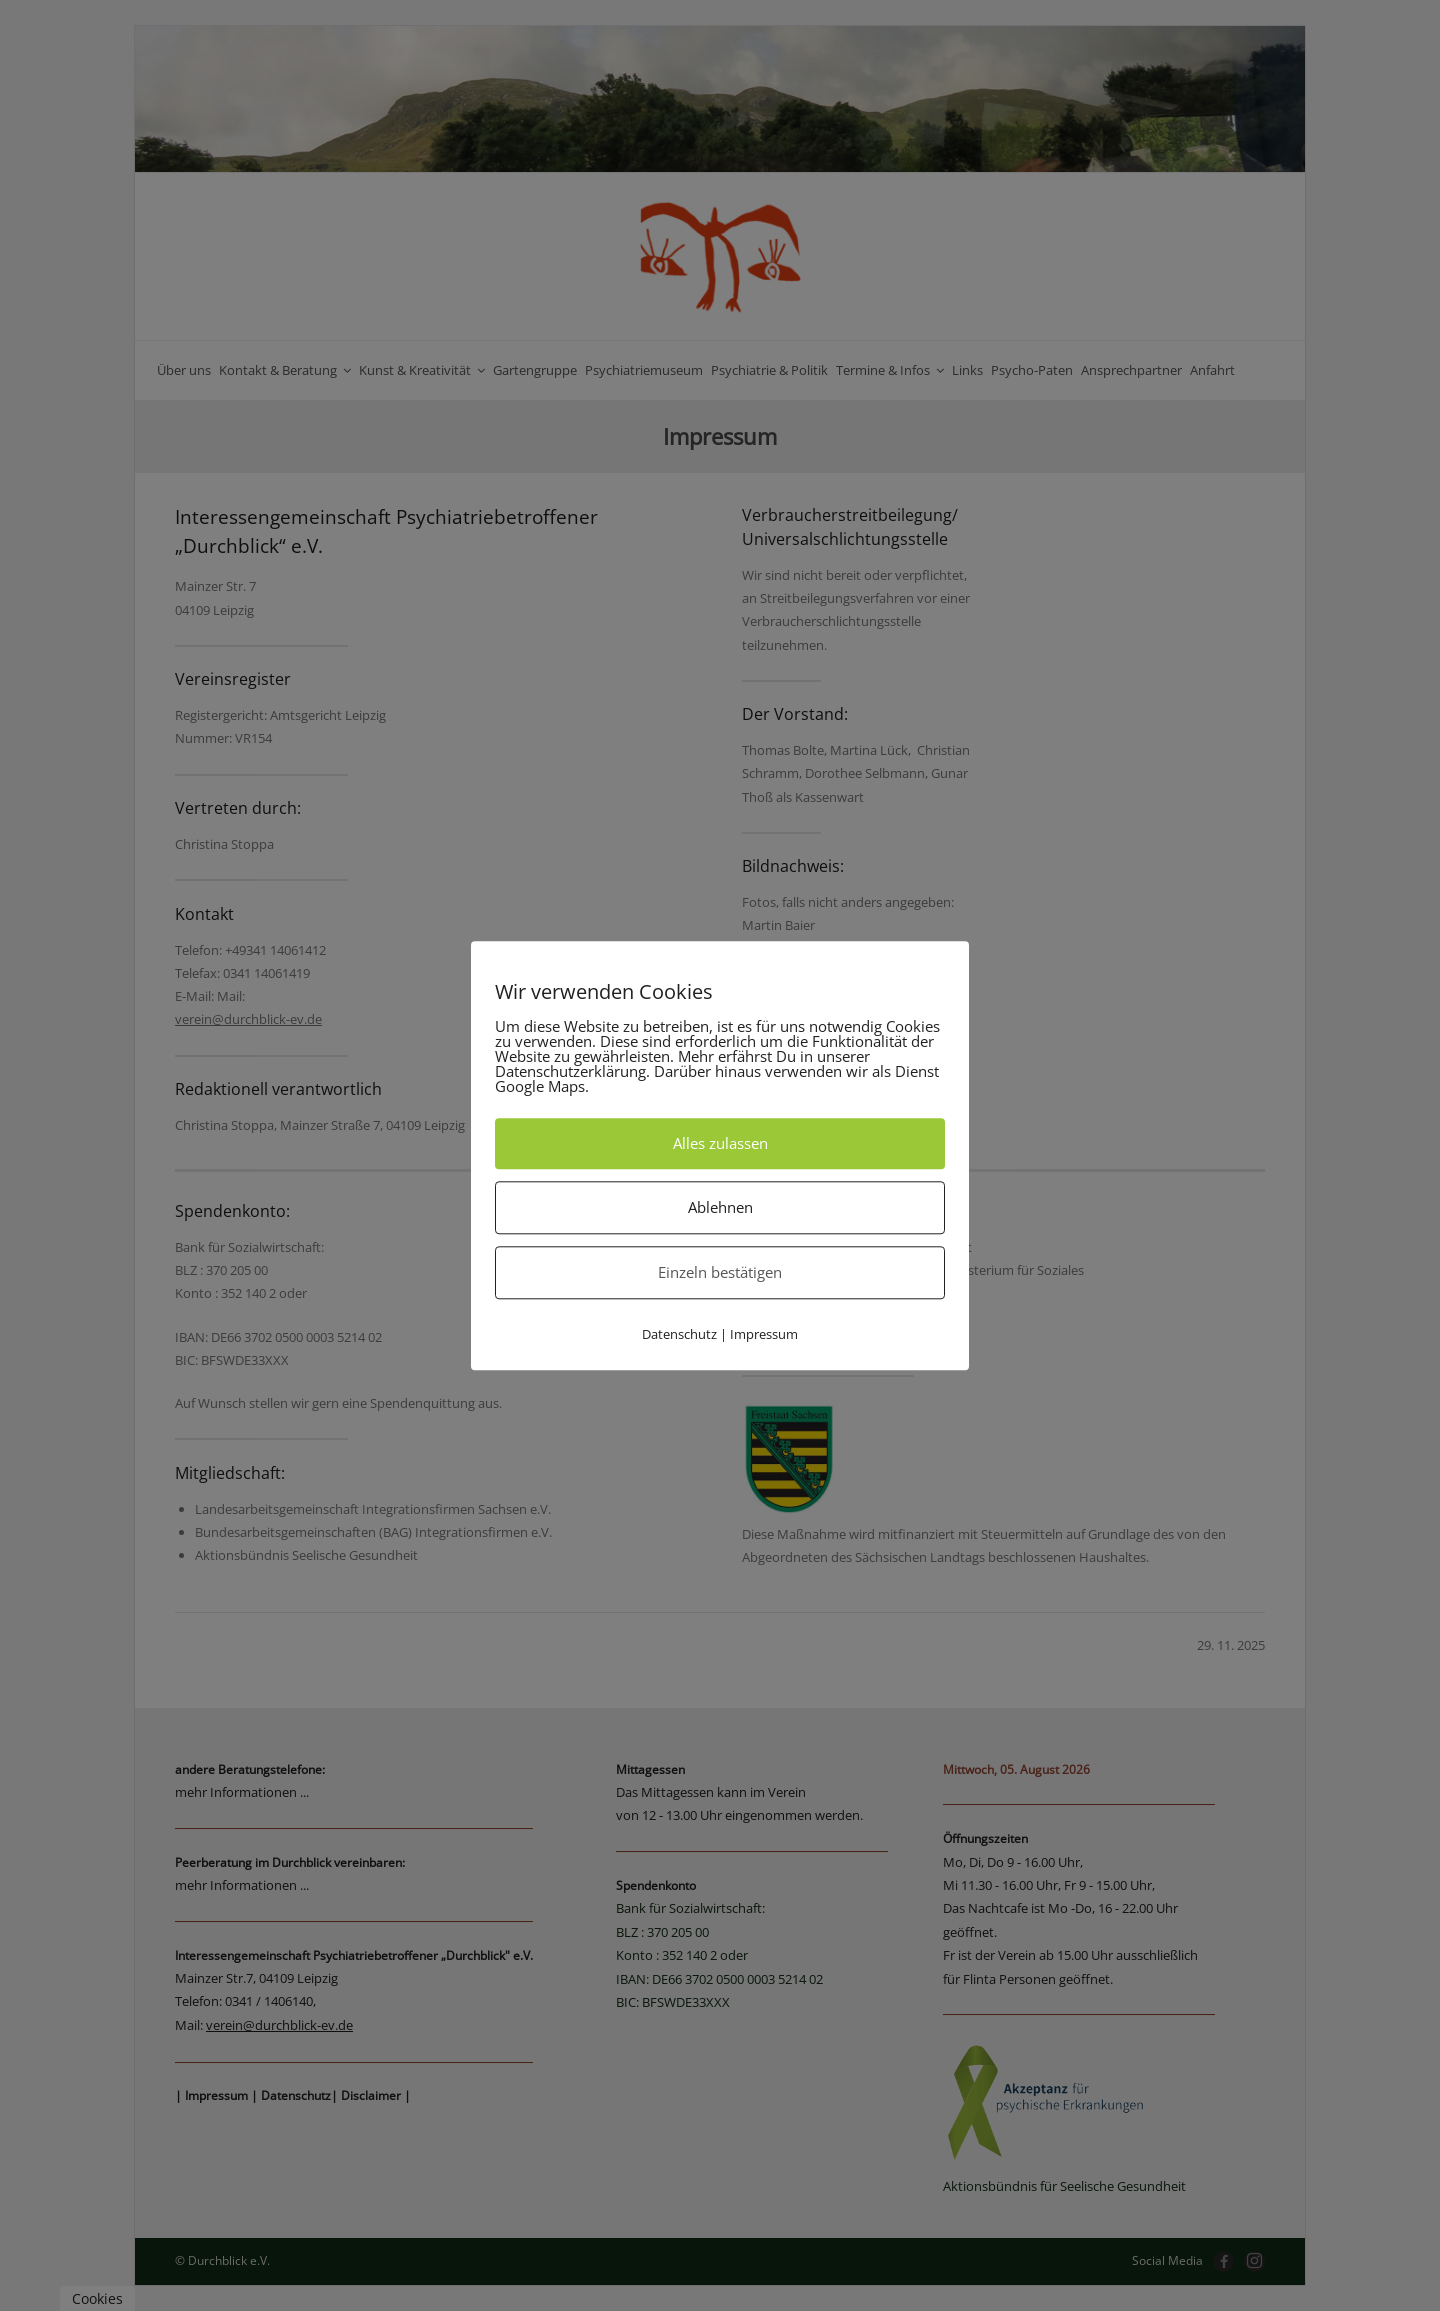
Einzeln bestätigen (720, 1272)
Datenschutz (679, 1334)
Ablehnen (720, 1207)
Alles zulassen (720, 1143)
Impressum (764, 1334)
